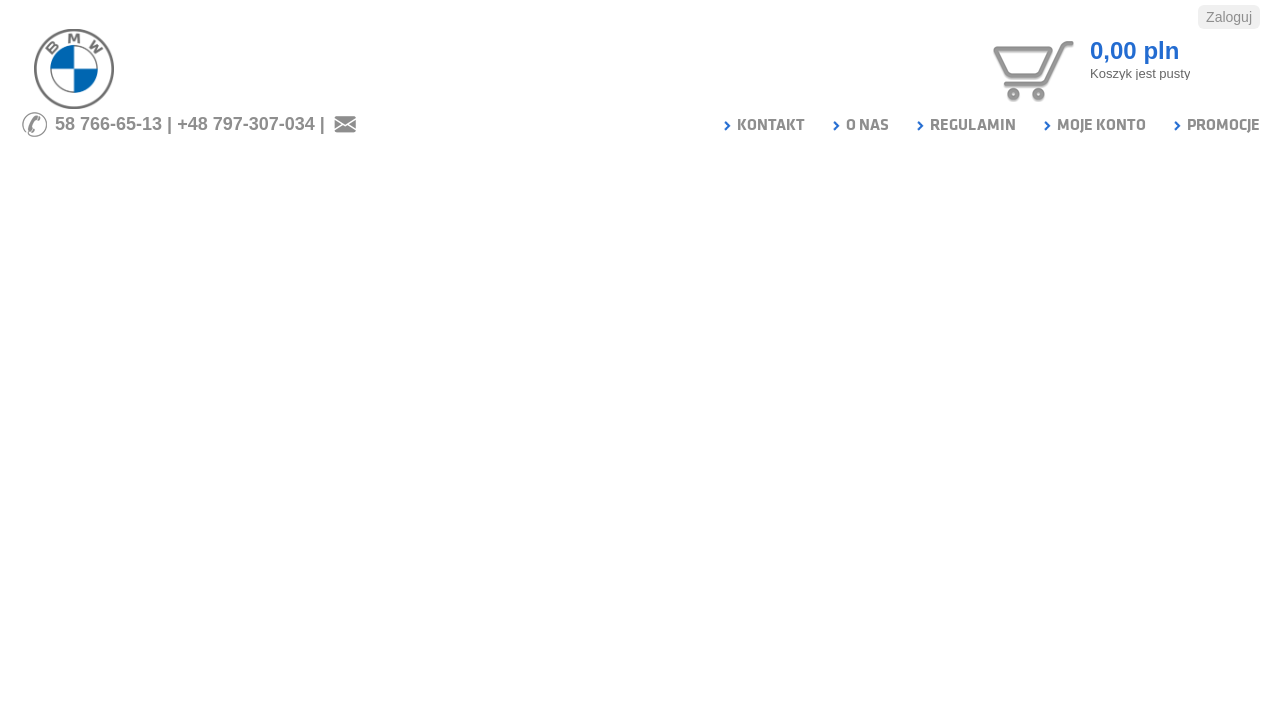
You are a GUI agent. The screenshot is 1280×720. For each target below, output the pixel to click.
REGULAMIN (965, 125)
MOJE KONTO (1093, 125)
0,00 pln (1134, 50)
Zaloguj (1229, 17)
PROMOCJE (1215, 125)
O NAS (859, 125)
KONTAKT (763, 125)
